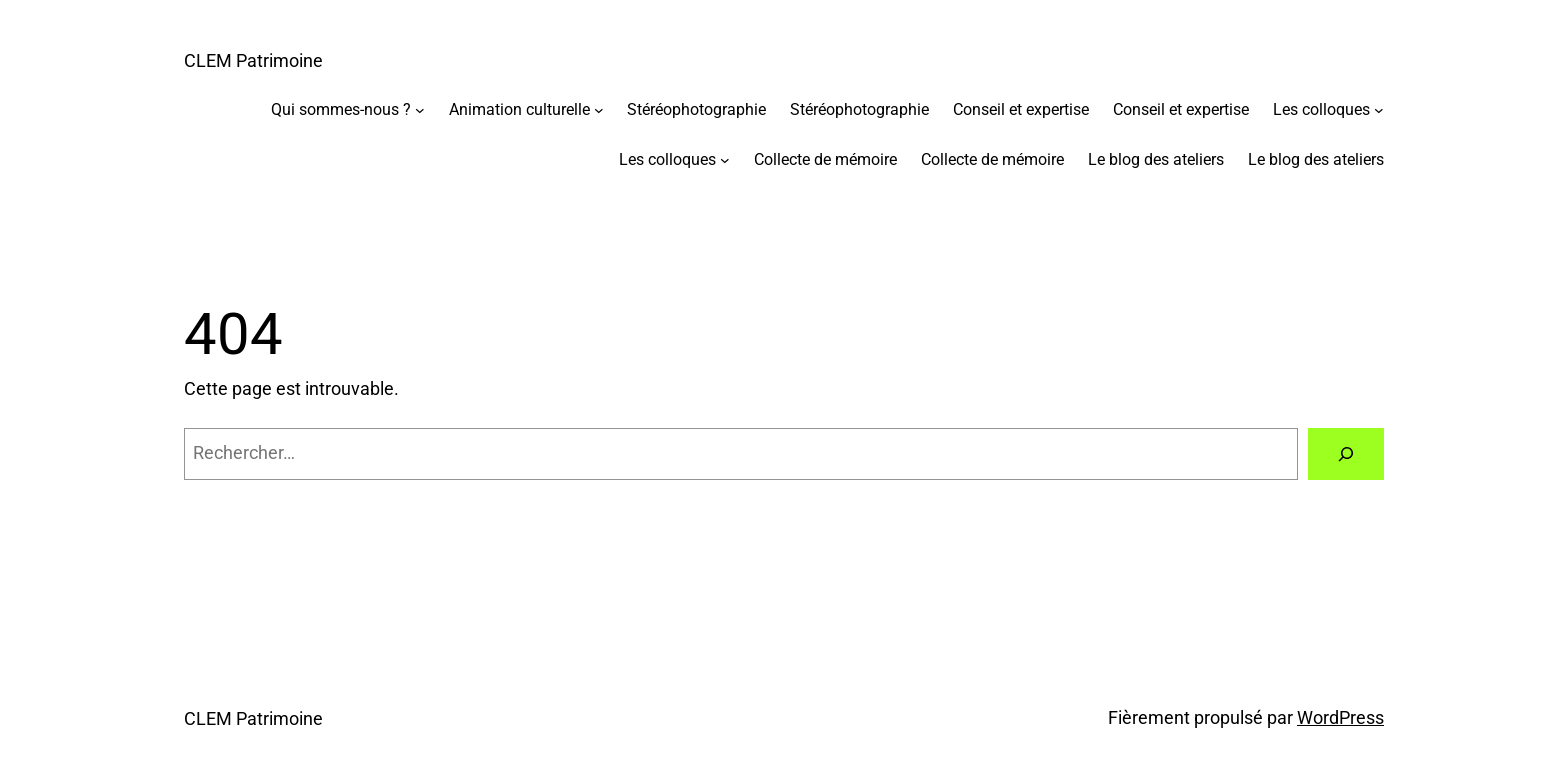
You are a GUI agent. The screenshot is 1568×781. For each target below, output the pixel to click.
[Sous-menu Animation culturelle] (599, 110)
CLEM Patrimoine (253, 60)
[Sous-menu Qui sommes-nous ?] (420, 110)
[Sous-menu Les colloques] (1379, 110)
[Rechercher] (1346, 454)
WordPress (1340, 717)
